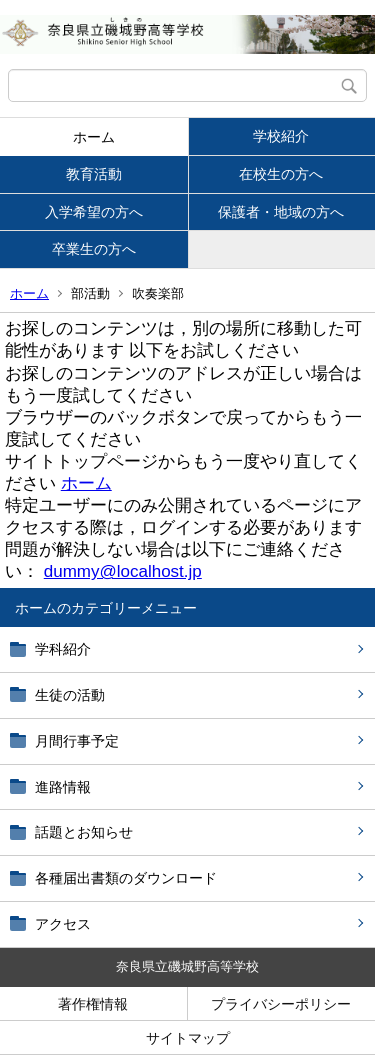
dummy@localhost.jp (123, 571)
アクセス (63, 924)
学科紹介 (63, 649)
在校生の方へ (281, 174)
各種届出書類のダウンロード (126, 878)
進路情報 (63, 787)
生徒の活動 (70, 695)
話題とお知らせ (84, 832)
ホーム (94, 137)
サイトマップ (188, 1038)
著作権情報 (93, 1004)
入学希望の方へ (94, 212)
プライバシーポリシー (281, 1004)
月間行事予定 (77, 741)
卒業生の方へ (94, 249)
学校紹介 (281, 136)
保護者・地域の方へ (281, 212)
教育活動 (94, 174)
